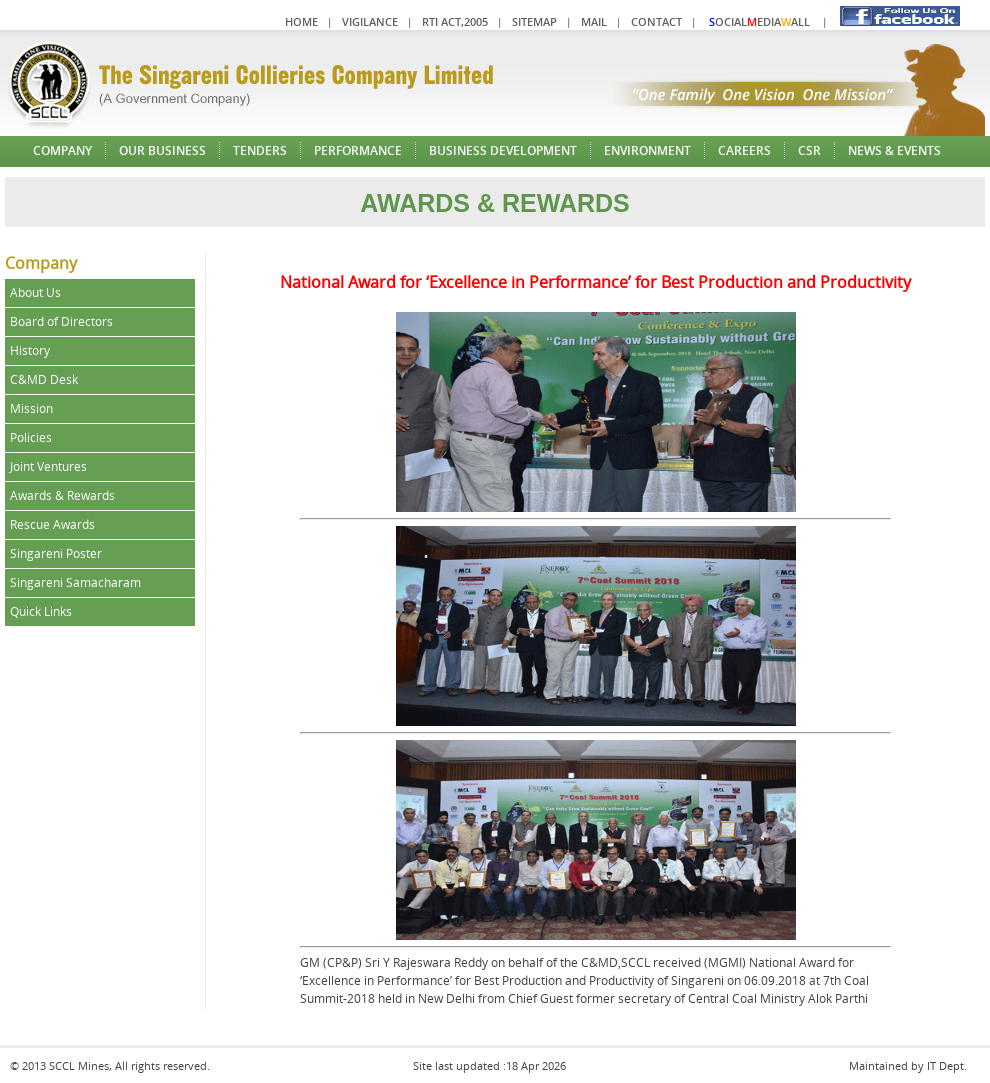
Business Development (503, 150)
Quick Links (41, 611)
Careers (744, 150)
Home (301, 21)
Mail (594, 21)
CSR (809, 150)
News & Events (894, 150)
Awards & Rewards (62, 495)
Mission (31, 408)
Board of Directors (61, 321)
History (30, 350)
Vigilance (370, 21)
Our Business (162, 150)
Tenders (260, 150)
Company (62, 150)
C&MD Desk (44, 379)
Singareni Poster (56, 553)
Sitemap (534, 21)
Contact (656, 21)
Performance (358, 150)
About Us (35, 292)
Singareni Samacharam (75, 582)
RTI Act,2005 (455, 21)
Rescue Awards (52, 524)
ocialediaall (759, 21)
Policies (31, 437)
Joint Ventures (48, 466)
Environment (647, 150)
